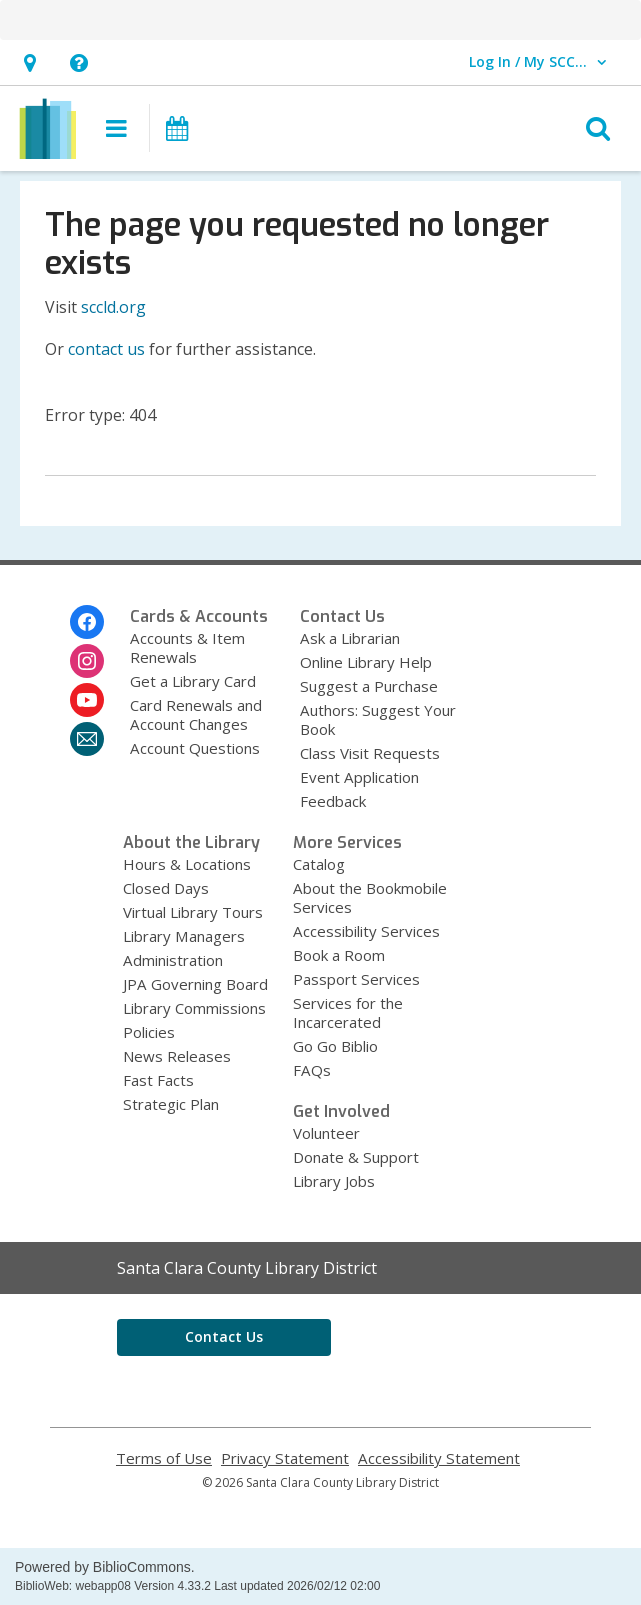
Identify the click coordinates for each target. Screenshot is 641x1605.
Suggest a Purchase (369, 686)
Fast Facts (158, 1080)
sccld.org (113, 307)
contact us (106, 349)
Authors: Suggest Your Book (378, 719)
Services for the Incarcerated (348, 1012)
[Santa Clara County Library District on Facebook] (87, 622)
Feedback (333, 801)
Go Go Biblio (335, 1046)
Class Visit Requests (370, 753)
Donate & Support (356, 1157)
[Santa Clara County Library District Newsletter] (87, 739)
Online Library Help (366, 662)
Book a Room (339, 955)
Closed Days (166, 888)
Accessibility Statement (439, 1458)
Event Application (359, 777)
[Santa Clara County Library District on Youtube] (87, 700)
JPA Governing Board (195, 984)
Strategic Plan (171, 1104)
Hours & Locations (187, 864)
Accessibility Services (366, 931)
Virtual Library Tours (193, 912)
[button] (29, 62)
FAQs (312, 1070)
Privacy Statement (285, 1458)
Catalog (319, 864)
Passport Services (356, 979)
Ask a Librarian (350, 638)
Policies (149, 1032)
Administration (173, 960)
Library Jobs (334, 1181)
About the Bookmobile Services (370, 897)
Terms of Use (164, 1458)
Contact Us (224, 1336)
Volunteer (326, 1133)
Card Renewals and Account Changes (196, 714)
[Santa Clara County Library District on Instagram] (87, 661)
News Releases (177, 1056)
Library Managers (184, 936)
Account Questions (195, 748)
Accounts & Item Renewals (187, 647)
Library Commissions (194, 1008)
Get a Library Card (193, 681)
